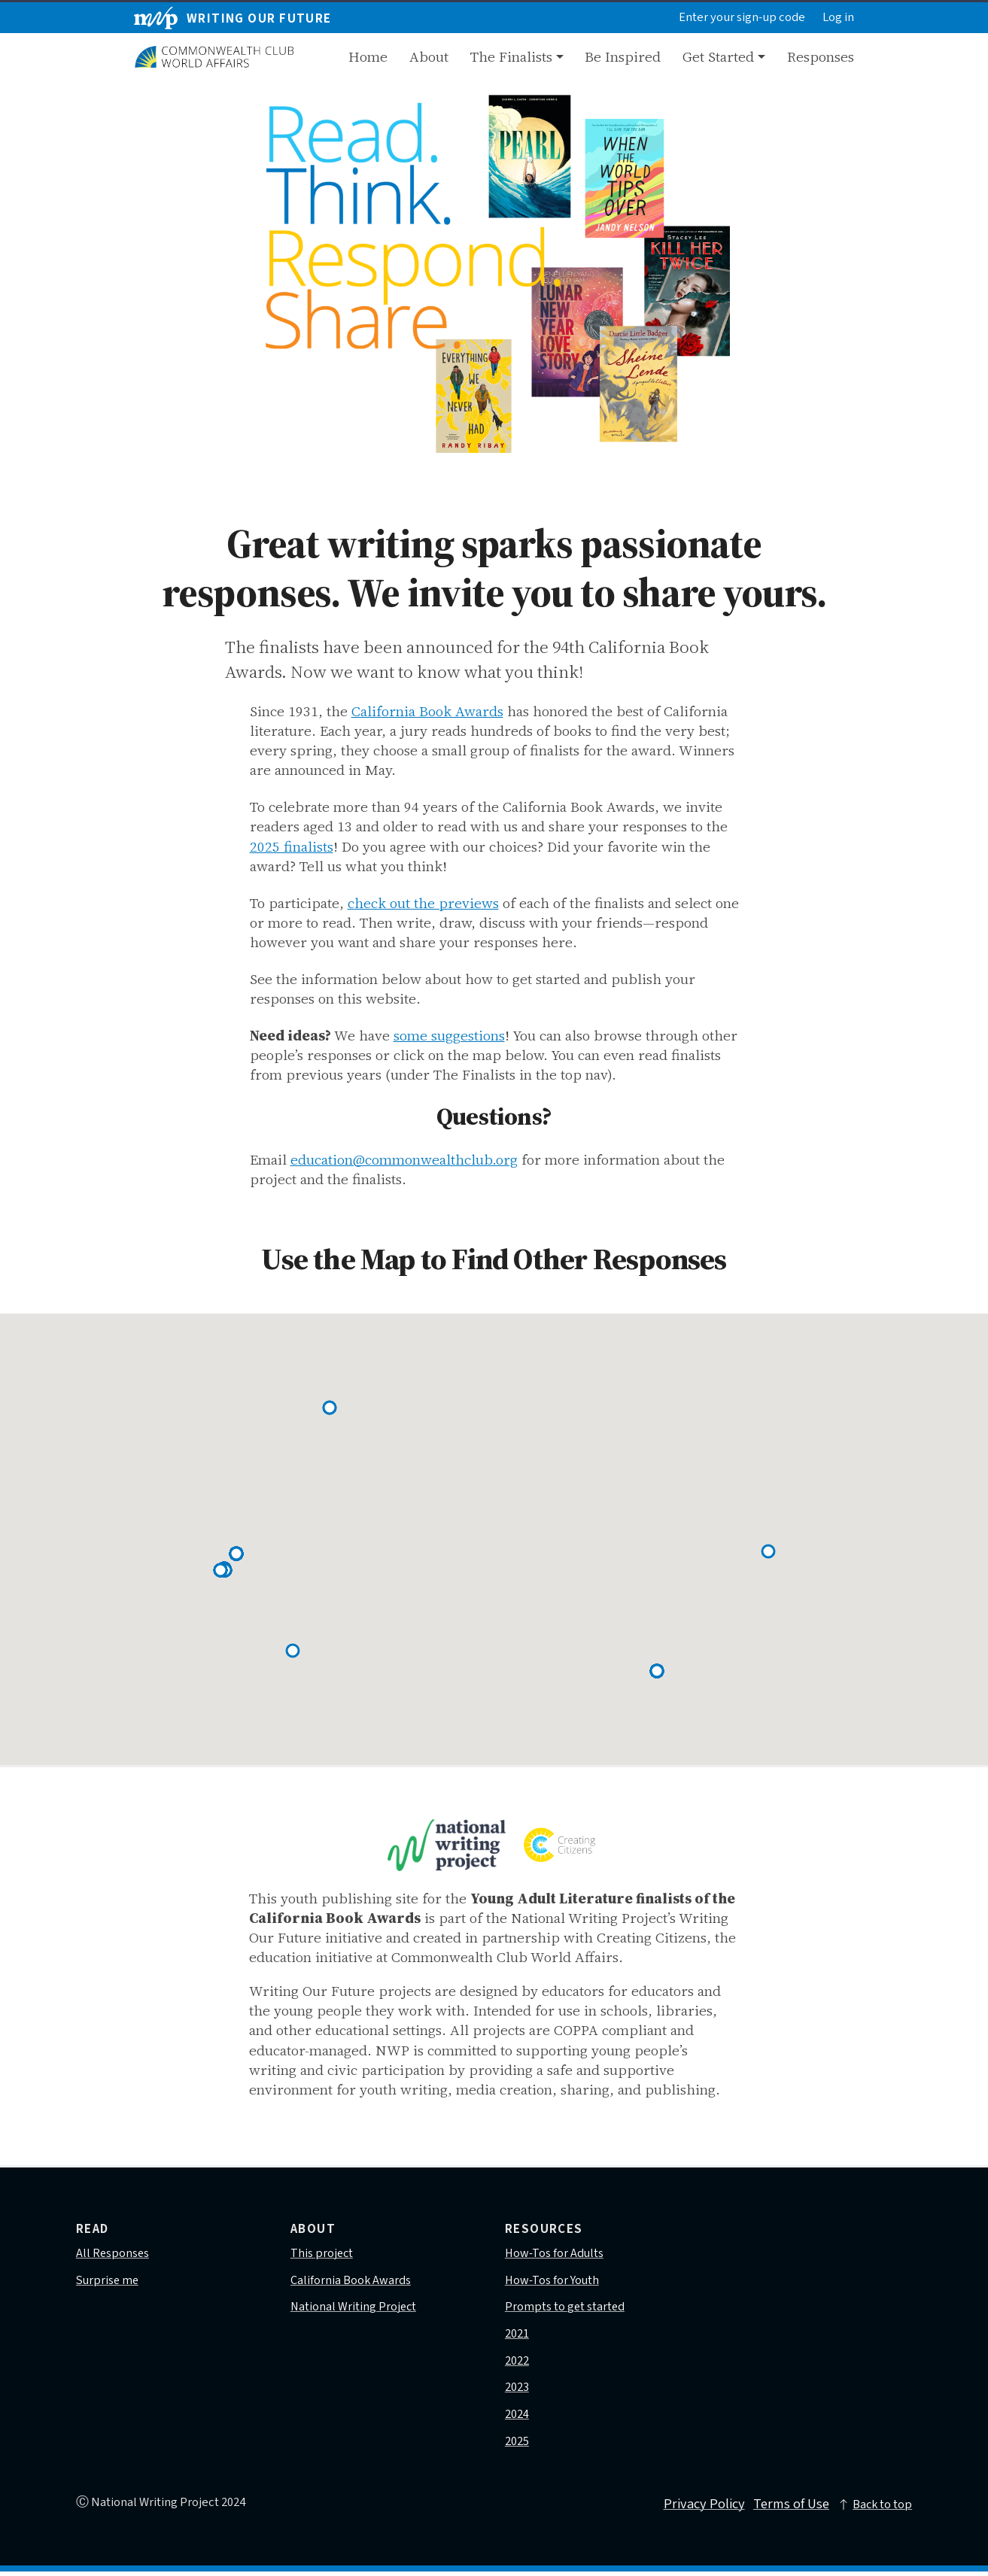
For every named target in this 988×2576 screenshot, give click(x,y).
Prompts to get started (565, 2308)
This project (322, 2254)
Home (368, 56)
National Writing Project (354, 2308)
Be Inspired (623, 56)
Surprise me (108, 2281)
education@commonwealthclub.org (404, 1159)
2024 (517, 2418)
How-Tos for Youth (553, 2281)
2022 (517, 2363)
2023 (517, 2390)
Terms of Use (789, 2509)
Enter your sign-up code (742, 18)
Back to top (874, 2508)
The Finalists (511, 56)
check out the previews (423, 903)
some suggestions (449, 1035)
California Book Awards (427, 711)
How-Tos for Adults (555, 2254)
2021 (517, 2336)
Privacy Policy (699, 2509)
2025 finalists (291, 846)
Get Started (718, 56)
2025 (517, 2445)
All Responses (113, 2254)
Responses (820, 56)
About (428, 56)
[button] (292, 1650)
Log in (838, 18)
